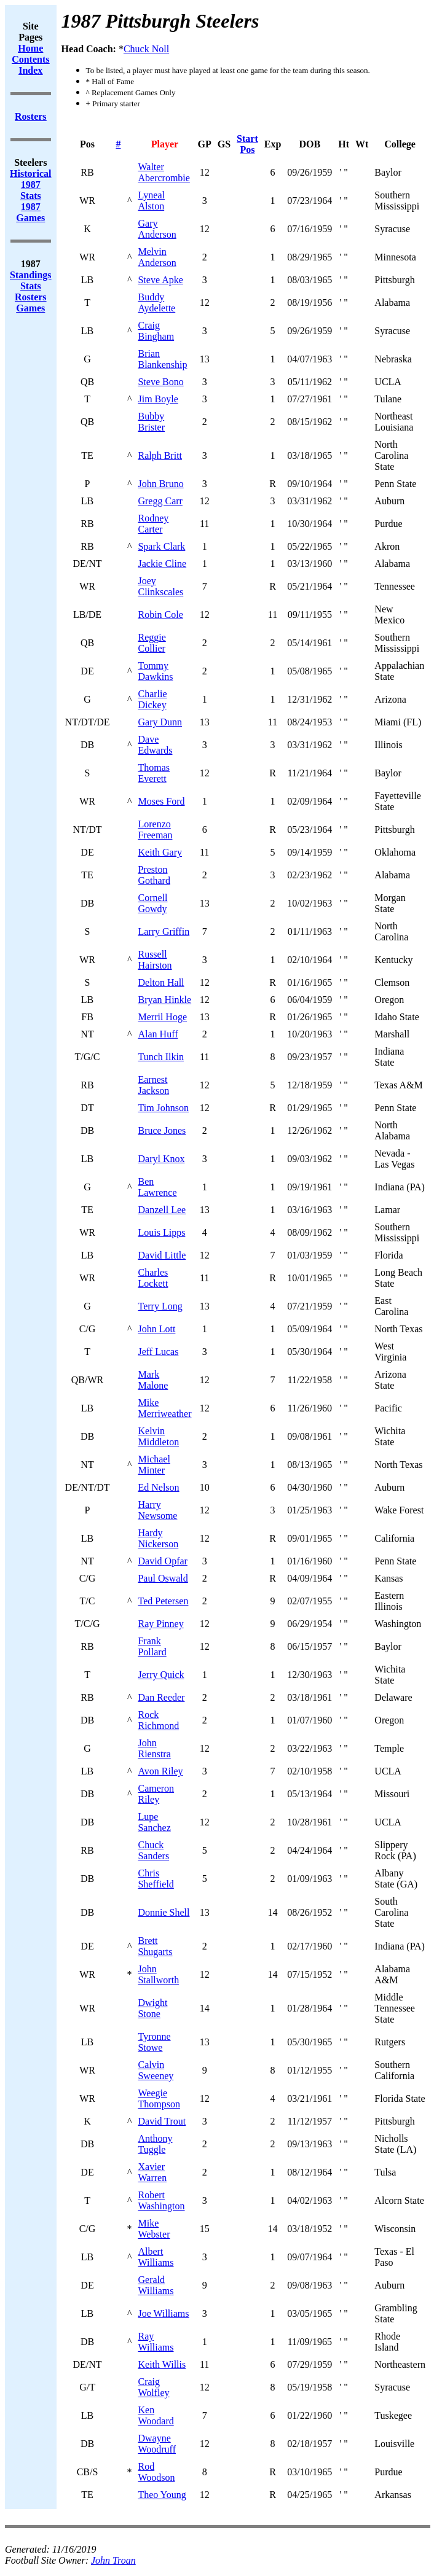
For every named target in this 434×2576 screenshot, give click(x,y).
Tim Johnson (163, 1108)
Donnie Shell (163, 1912)
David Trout (162, 2121)
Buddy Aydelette (156, 302)
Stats (30, 286)
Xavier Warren (152, 2172)
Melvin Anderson (157, 257)
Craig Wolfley (153, 2387)
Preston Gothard (154, 875)
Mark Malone (153, 1380)
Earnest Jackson (153, 1085)
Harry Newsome (157, 1510)
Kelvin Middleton (158, 1436)
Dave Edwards (155, 744)
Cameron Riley (156, 1794)
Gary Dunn (160, 722)
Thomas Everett (154, 773)
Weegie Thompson (159, 2098)
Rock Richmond (158, 1720)
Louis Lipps (161, 1232)
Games (30, 308)
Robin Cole (160, 614)
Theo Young (162, 2494)
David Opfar (162, 1561)
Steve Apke (160, 280)
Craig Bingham (156, 331)
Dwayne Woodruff (157, 2443)
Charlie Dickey (152, 699)
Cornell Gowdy (152, 903)
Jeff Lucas (158, 1351)
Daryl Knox (161, 1158)
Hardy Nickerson (158, 1538)
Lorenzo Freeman (155, 829)
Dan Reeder (161, 1697)
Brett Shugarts (155, 1946)
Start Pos (247, 144)
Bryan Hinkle (164, 999)
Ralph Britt (160, 455)
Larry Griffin (163, 931)
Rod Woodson (156, 2472)
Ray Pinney (160, 1623)
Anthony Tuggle (155, 2144)
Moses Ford (161, 801)
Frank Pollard (152, 1646)
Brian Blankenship (162, 359)
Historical (31, 173)
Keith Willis (162, 2364)
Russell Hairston (155, 959)
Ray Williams (155, 2341)
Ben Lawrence (157, 1187)
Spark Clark (161, 546)
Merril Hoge (162, 1017)
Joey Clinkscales (160, 586)
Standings (31, 275)
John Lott (156, 1329)
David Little (162, 1255)
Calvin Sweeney (155, 2070)
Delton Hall (161, 982)
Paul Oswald (162, 1578)
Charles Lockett (153, 1278)
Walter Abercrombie (163, 172)
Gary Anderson (157, 229)
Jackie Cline (162, 563)
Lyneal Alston (151, 200)
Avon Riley (160, 1771)
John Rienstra (154, 1748)
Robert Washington (161, 2200)
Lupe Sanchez (154, 1822)
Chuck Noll (146, 49)
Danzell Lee (162, 1209)
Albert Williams (155, 2257)
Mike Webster (154, 2228)
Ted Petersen (163, 1601)
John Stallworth (158, 1974)
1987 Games (30, 212)
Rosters (31, 297)
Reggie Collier (151, 643)
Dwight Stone (152, 2008)
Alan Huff (158, 1034)
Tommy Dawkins (155, 671)
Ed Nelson (158, 1487)
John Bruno (160, 483)
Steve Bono (160, 382)
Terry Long (160, 1306)
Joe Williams (163, 2313)
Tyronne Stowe (154, 2042)
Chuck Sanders (153, 1850)
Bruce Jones (162, 1130)
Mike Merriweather (164, 1408)
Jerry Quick (161, 1674)
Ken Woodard (155, 2415)
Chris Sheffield (155, 1878)
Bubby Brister (151, 421)
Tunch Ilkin (161, 1057)
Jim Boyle (158, 399)
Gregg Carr (160, 501)
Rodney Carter (153, 523)
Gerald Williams (155, 2285)
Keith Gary (160, 852)
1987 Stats (30, 190)
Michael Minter (154, 1464)
